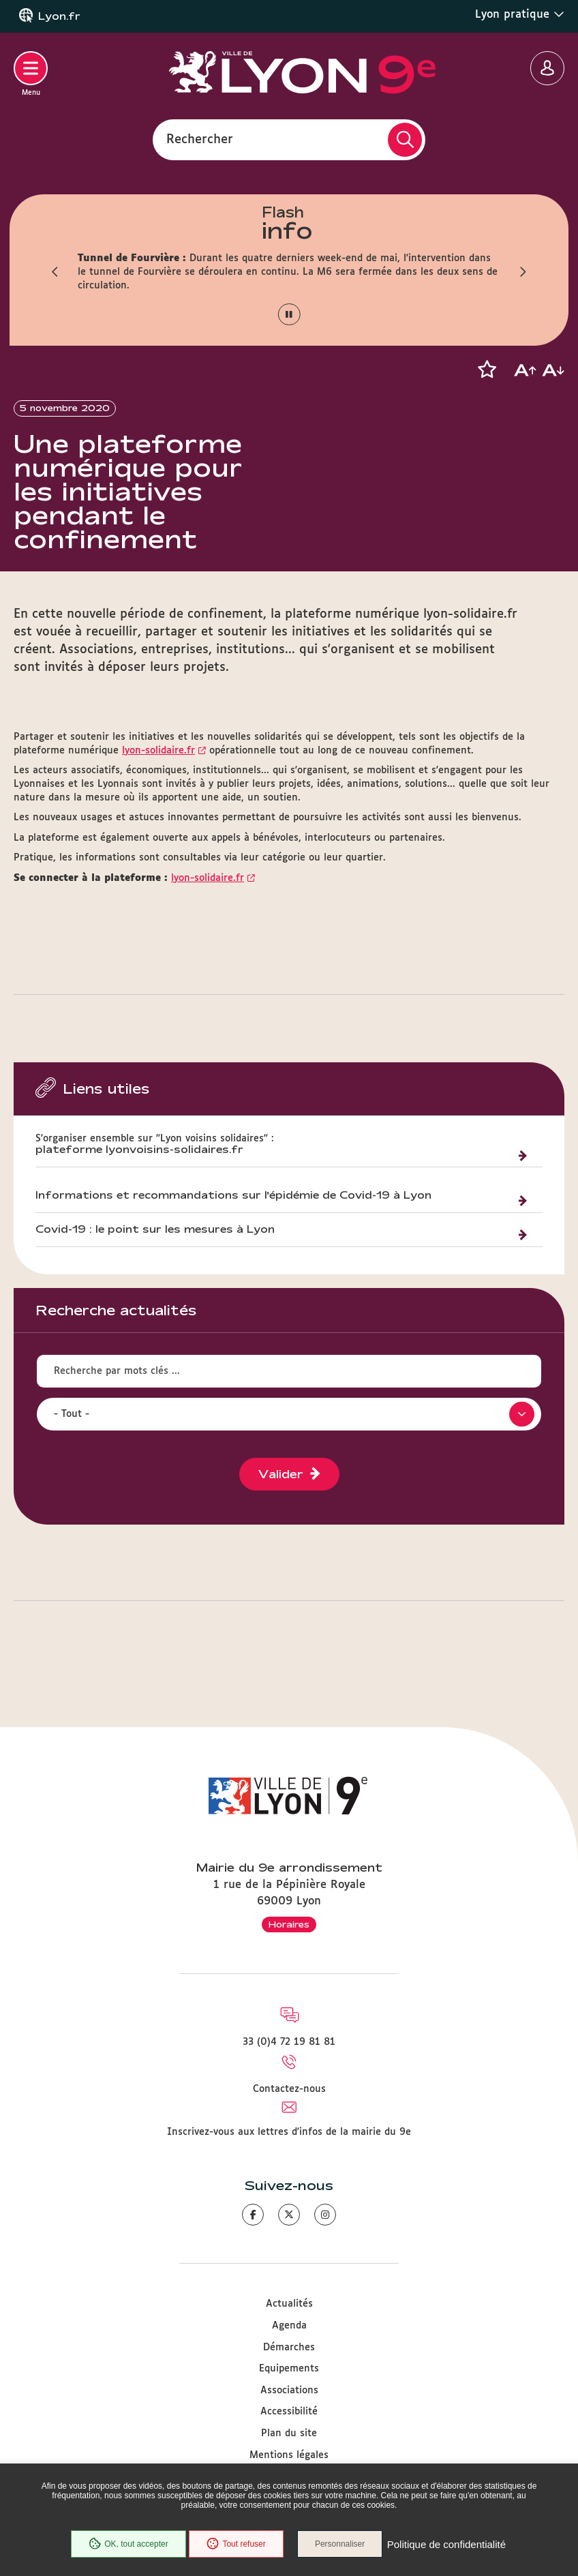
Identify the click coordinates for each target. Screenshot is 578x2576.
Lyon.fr (59, 16)
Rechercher (199, 139)
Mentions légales (289, 2455)
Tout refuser (235, 2544)
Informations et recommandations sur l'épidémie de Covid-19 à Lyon (233, 1212)
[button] (54, 272)
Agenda (289, 2326)
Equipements (289, 2368)
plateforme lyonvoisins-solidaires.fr (139, 1166)
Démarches (289, 2347)
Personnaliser (342, 2544)
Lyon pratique (519, 14)
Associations (289, 2390)
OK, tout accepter (126, 2544)
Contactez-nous (289, 2089)
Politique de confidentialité (448, 2545)
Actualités (289, 2304)
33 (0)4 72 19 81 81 (289, 2042)
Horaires (289, 1924)
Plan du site (289, 2433)
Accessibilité (289, 2411)
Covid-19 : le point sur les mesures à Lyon (155, 1246)
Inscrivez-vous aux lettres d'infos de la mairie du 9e (289, 2132)
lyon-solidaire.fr (158, 768)
